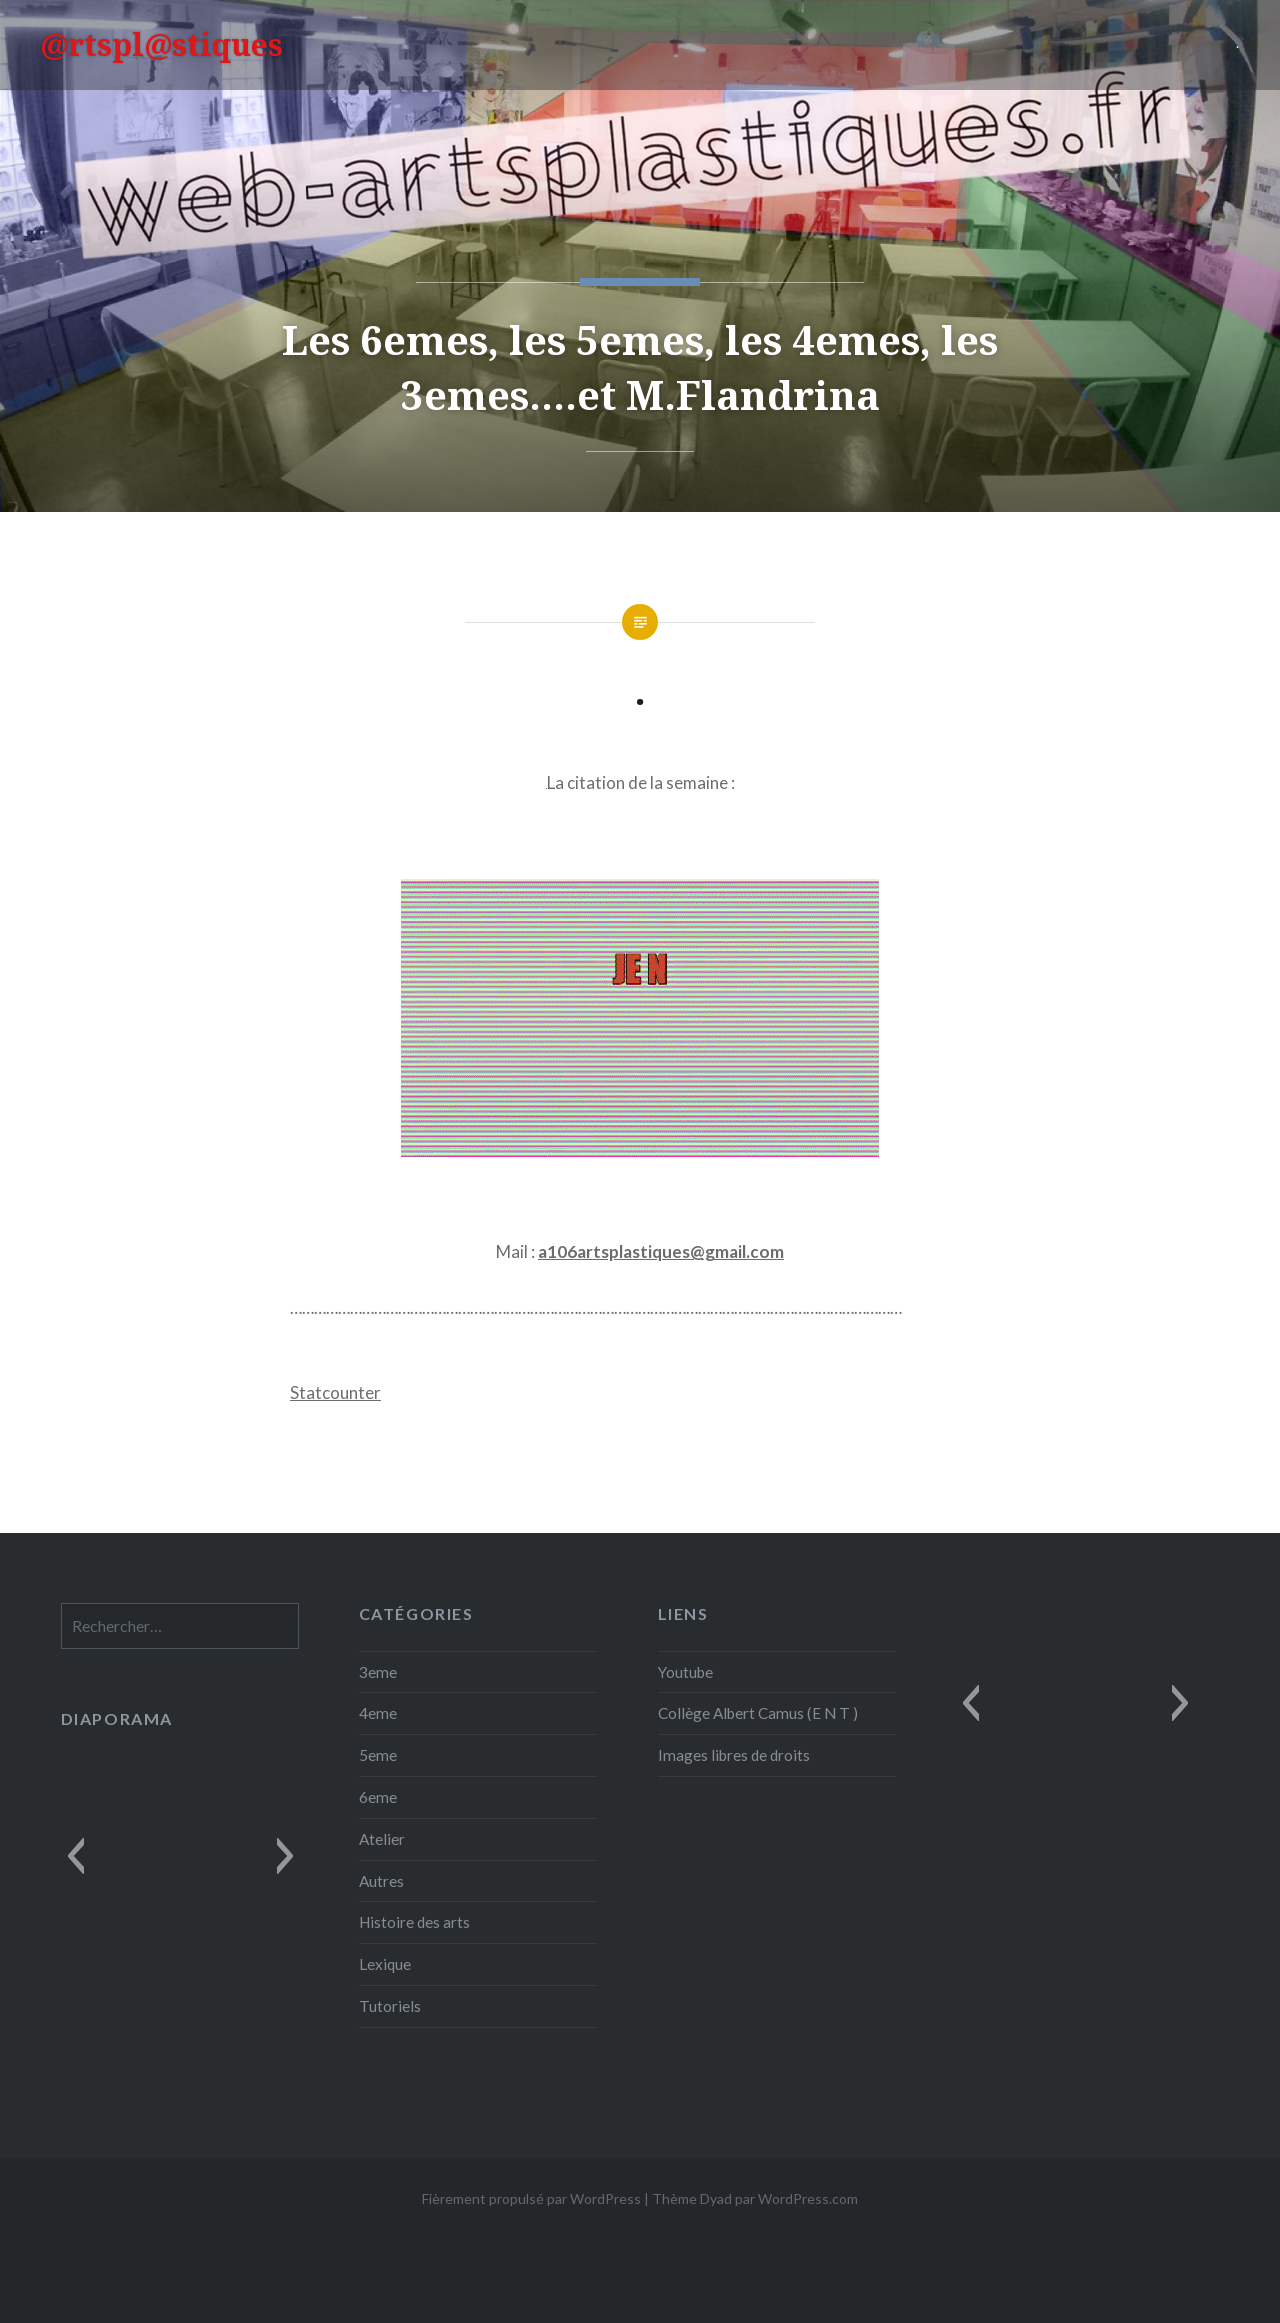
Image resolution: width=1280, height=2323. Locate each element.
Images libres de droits (734, 1755)
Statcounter (335, 1392)
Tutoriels (390, 2006)
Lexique (385, 1964)
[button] (970, 1703)
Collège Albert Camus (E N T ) (758, 1713)
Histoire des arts (414, 1922)
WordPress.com (808, 2198)
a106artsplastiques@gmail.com (661, 1251)
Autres (381, 1881)
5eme (378, 1755)
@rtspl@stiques (161, 44)
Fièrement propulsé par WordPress (531, 2198)
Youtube (685, 1672)
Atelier (382, 1839)
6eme (378, 1797)
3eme (378, 1672)
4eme (378, 1713)
